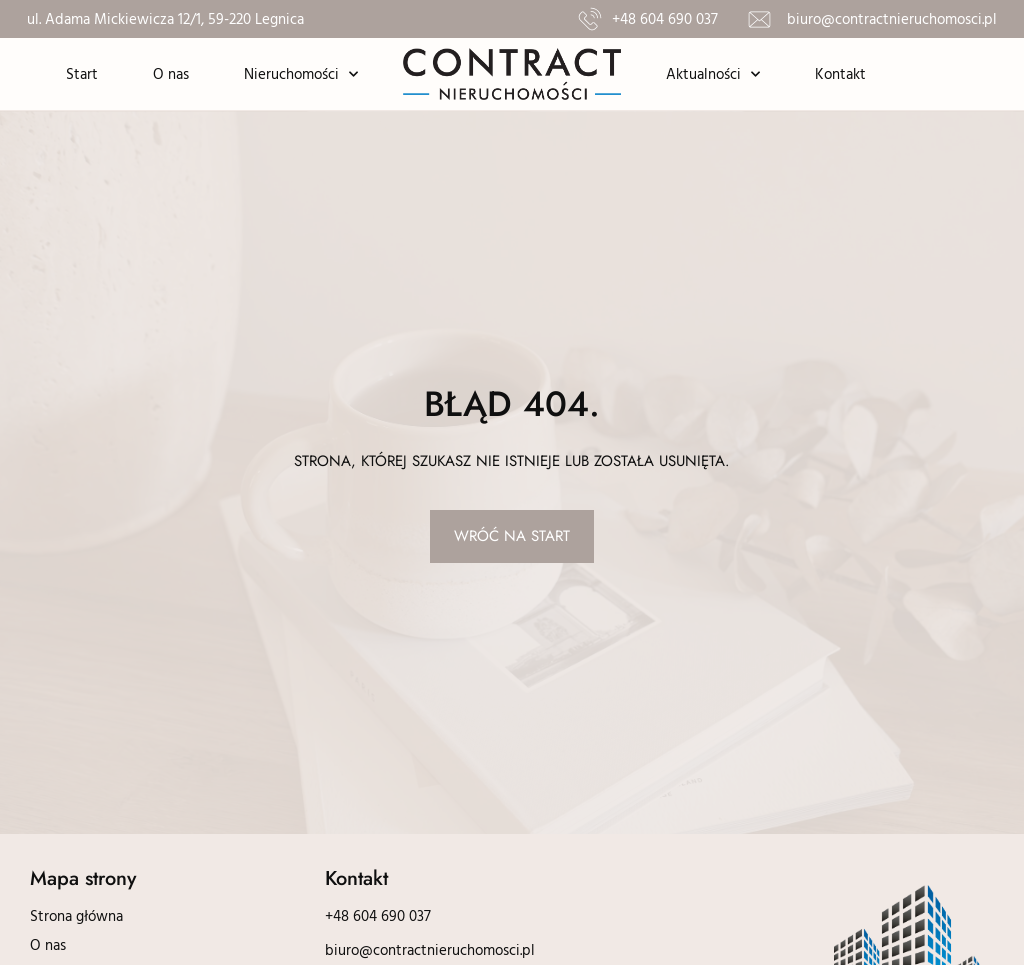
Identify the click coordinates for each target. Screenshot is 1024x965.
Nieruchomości (301, 74)
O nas (171, 73)
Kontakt (840, 73)
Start (82, 73)
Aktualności (713, 74)
